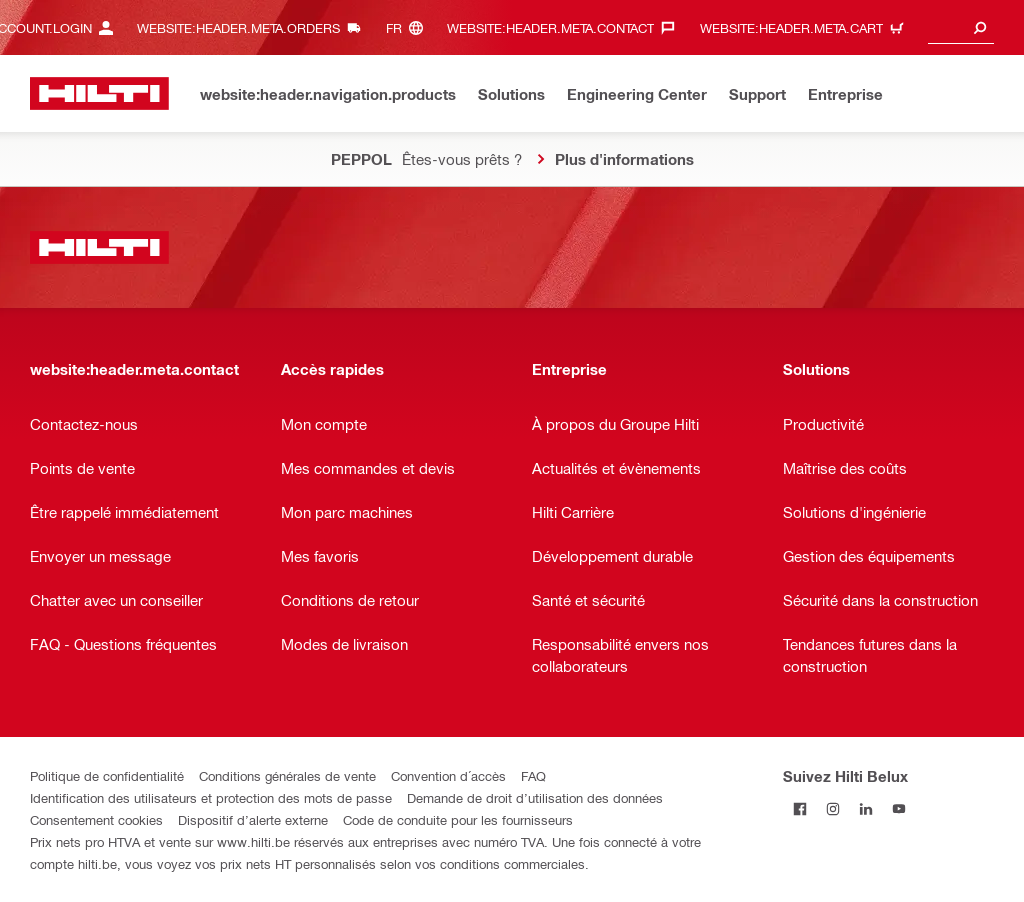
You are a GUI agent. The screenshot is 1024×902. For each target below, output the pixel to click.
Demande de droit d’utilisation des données (535, 797)
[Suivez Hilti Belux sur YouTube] (898, 808)
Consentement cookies (96, 819)
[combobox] (961, 27)
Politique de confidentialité (107, 775)
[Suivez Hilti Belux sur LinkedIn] (865, 808)
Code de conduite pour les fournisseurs (458, 819)
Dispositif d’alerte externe (253, 819)
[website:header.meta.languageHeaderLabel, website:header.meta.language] (409, 27)
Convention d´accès (448, 775)
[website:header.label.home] (99, 93)
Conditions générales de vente (287, 775)
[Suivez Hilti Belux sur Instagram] (832, 808)
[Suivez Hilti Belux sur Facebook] (799, 808)
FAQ (533, 775)
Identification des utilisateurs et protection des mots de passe (211, 797)
